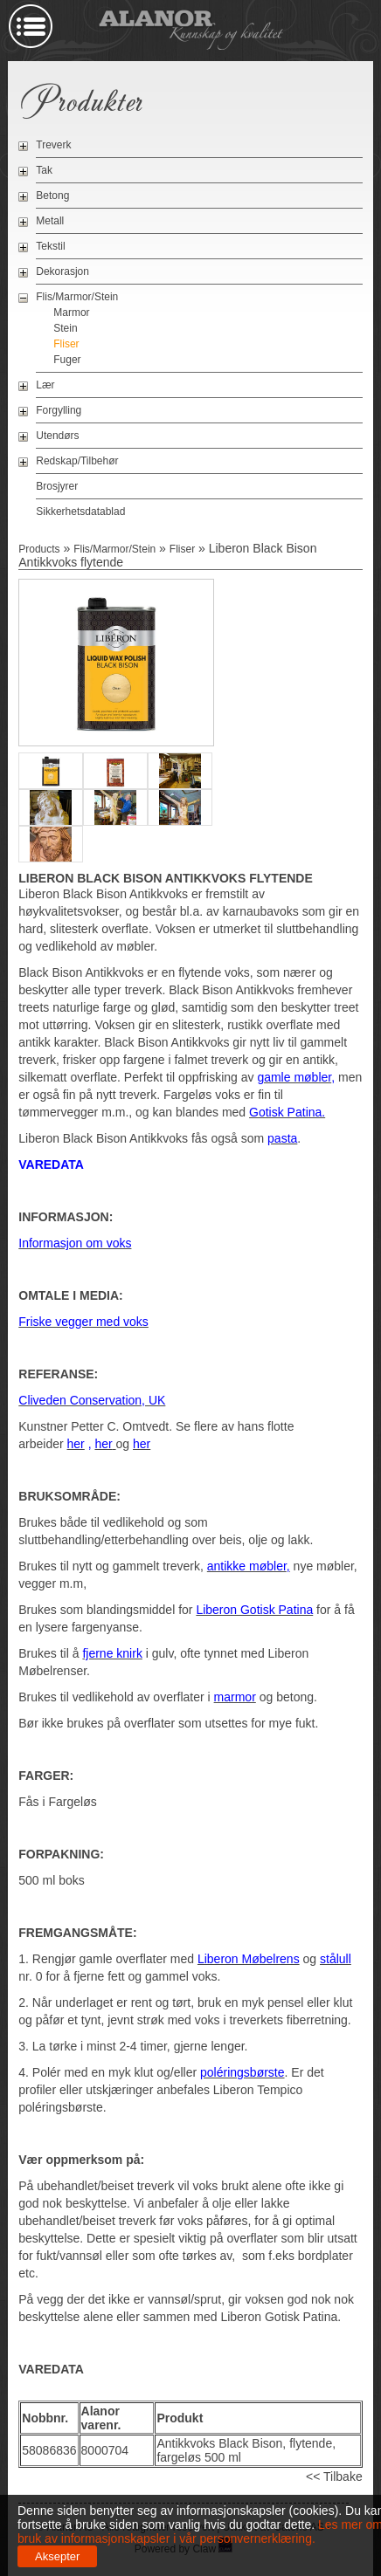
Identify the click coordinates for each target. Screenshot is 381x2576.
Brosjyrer (57, 486)
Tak (44, 170)
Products (38, 549)
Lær (45, 385)
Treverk (53, 145)
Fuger (66, 360)
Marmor (71, 312)
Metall (50, 221)
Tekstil (50, 246)
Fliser (66, 344)
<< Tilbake (334, 2476)
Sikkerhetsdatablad (80, 511)
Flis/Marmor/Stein (77, 297)
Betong (52, 195)
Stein (65, 328)
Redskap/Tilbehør (77, 461)
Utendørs (57, 435)
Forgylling (58, 410)
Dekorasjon (62, 271)
